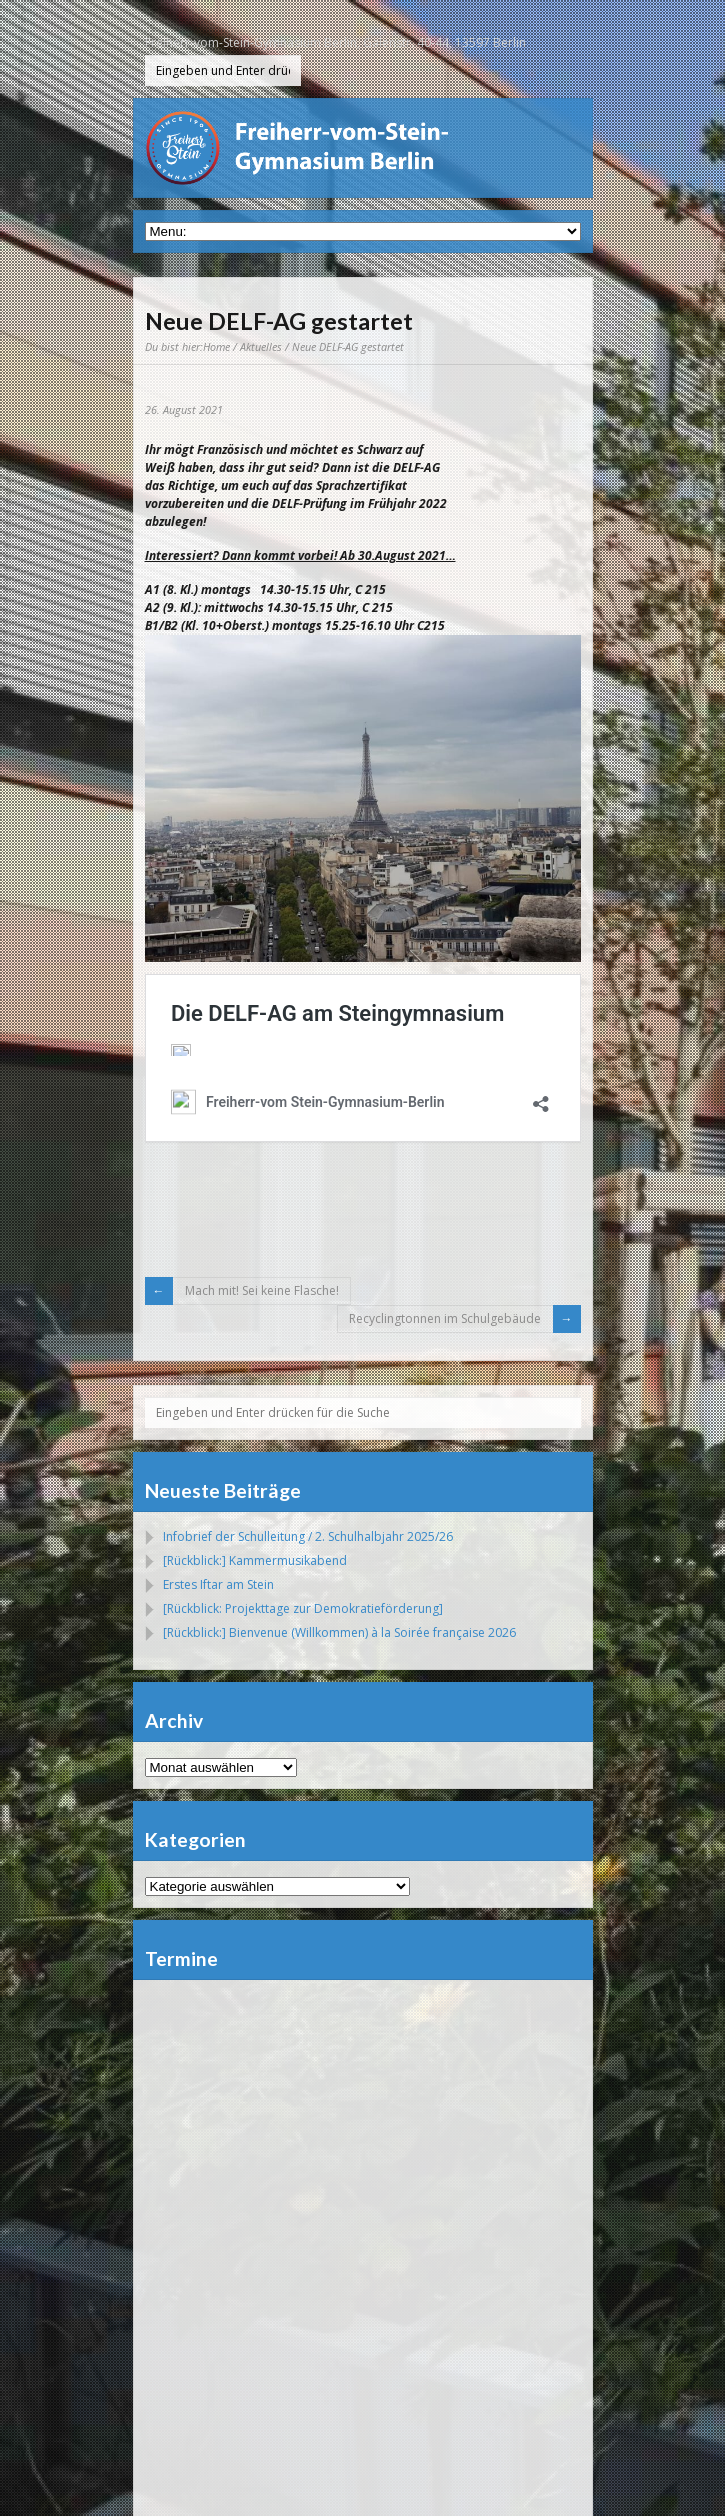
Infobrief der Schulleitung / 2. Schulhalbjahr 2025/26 (308, 1536)
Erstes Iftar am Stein (218, 1584)
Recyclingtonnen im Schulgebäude (445, 1318)
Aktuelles (261, 346)
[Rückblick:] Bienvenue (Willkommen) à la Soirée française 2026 (339, 1632)
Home (216, 346)
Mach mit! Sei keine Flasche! (262, 1290)
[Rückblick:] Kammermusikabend (255, 1560)
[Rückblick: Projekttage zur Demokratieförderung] (303, 1608)
